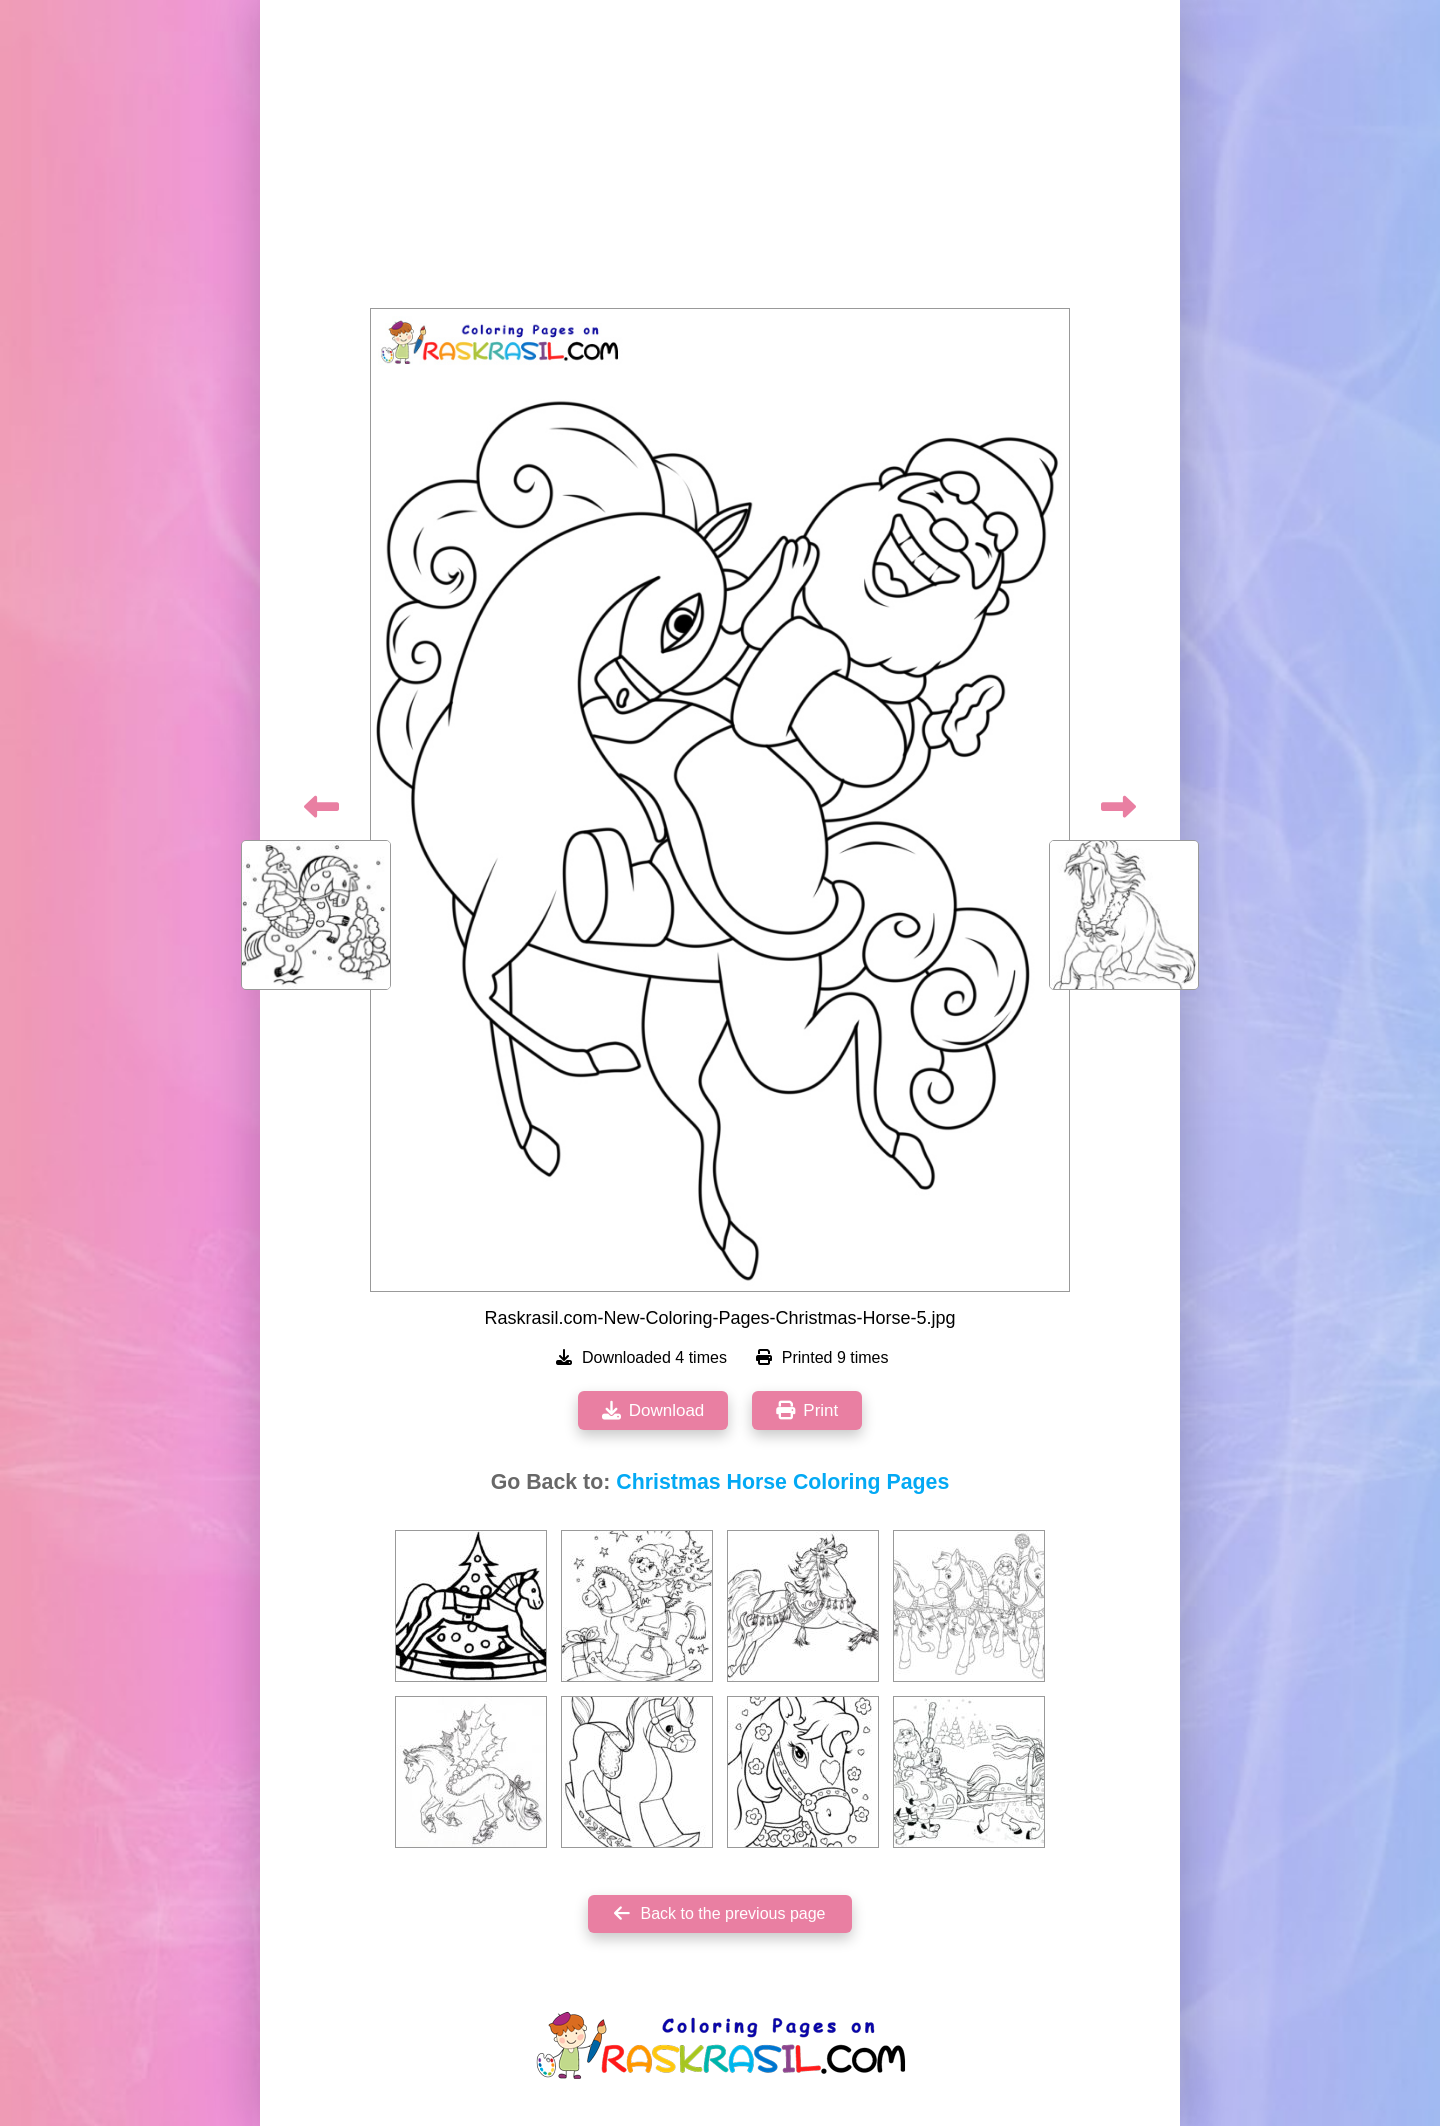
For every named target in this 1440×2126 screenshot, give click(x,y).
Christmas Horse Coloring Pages (782, 1482)
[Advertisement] (720, 160)
